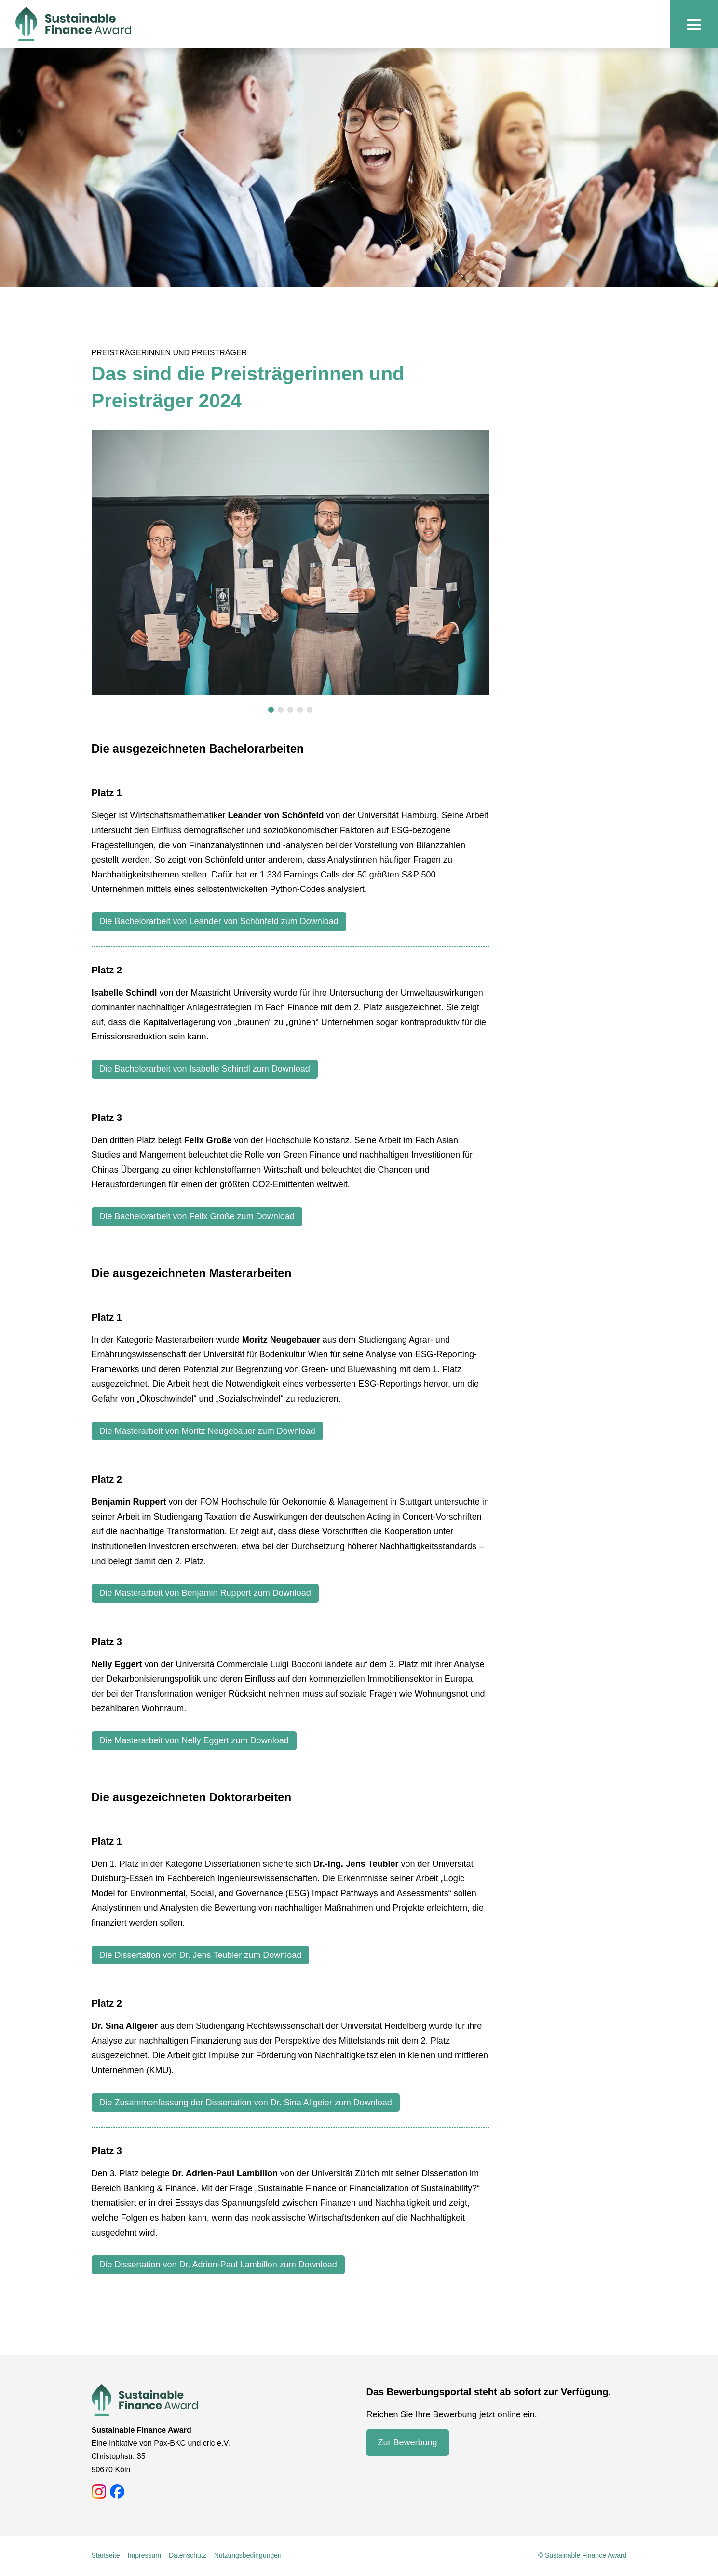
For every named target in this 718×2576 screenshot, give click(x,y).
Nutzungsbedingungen (248, 2555)
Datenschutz (187, 2555)
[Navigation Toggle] (694, 24)
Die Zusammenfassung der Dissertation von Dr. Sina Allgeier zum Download (245, 2102)
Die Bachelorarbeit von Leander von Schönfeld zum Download (219, 921)
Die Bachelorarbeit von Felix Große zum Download (197, 1216)
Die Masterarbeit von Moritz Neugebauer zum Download (207, 1431)
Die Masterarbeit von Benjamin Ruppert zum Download (205, 1593)
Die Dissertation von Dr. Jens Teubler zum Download (200, 1955)
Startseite (106, 2555)
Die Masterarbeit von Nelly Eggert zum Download (194, 1740)
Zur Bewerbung (407, 2442)
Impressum (144, 2555)
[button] (271, 710)
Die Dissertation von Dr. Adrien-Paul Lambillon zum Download (218, 2264)
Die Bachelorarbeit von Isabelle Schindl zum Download (204, 1069)
